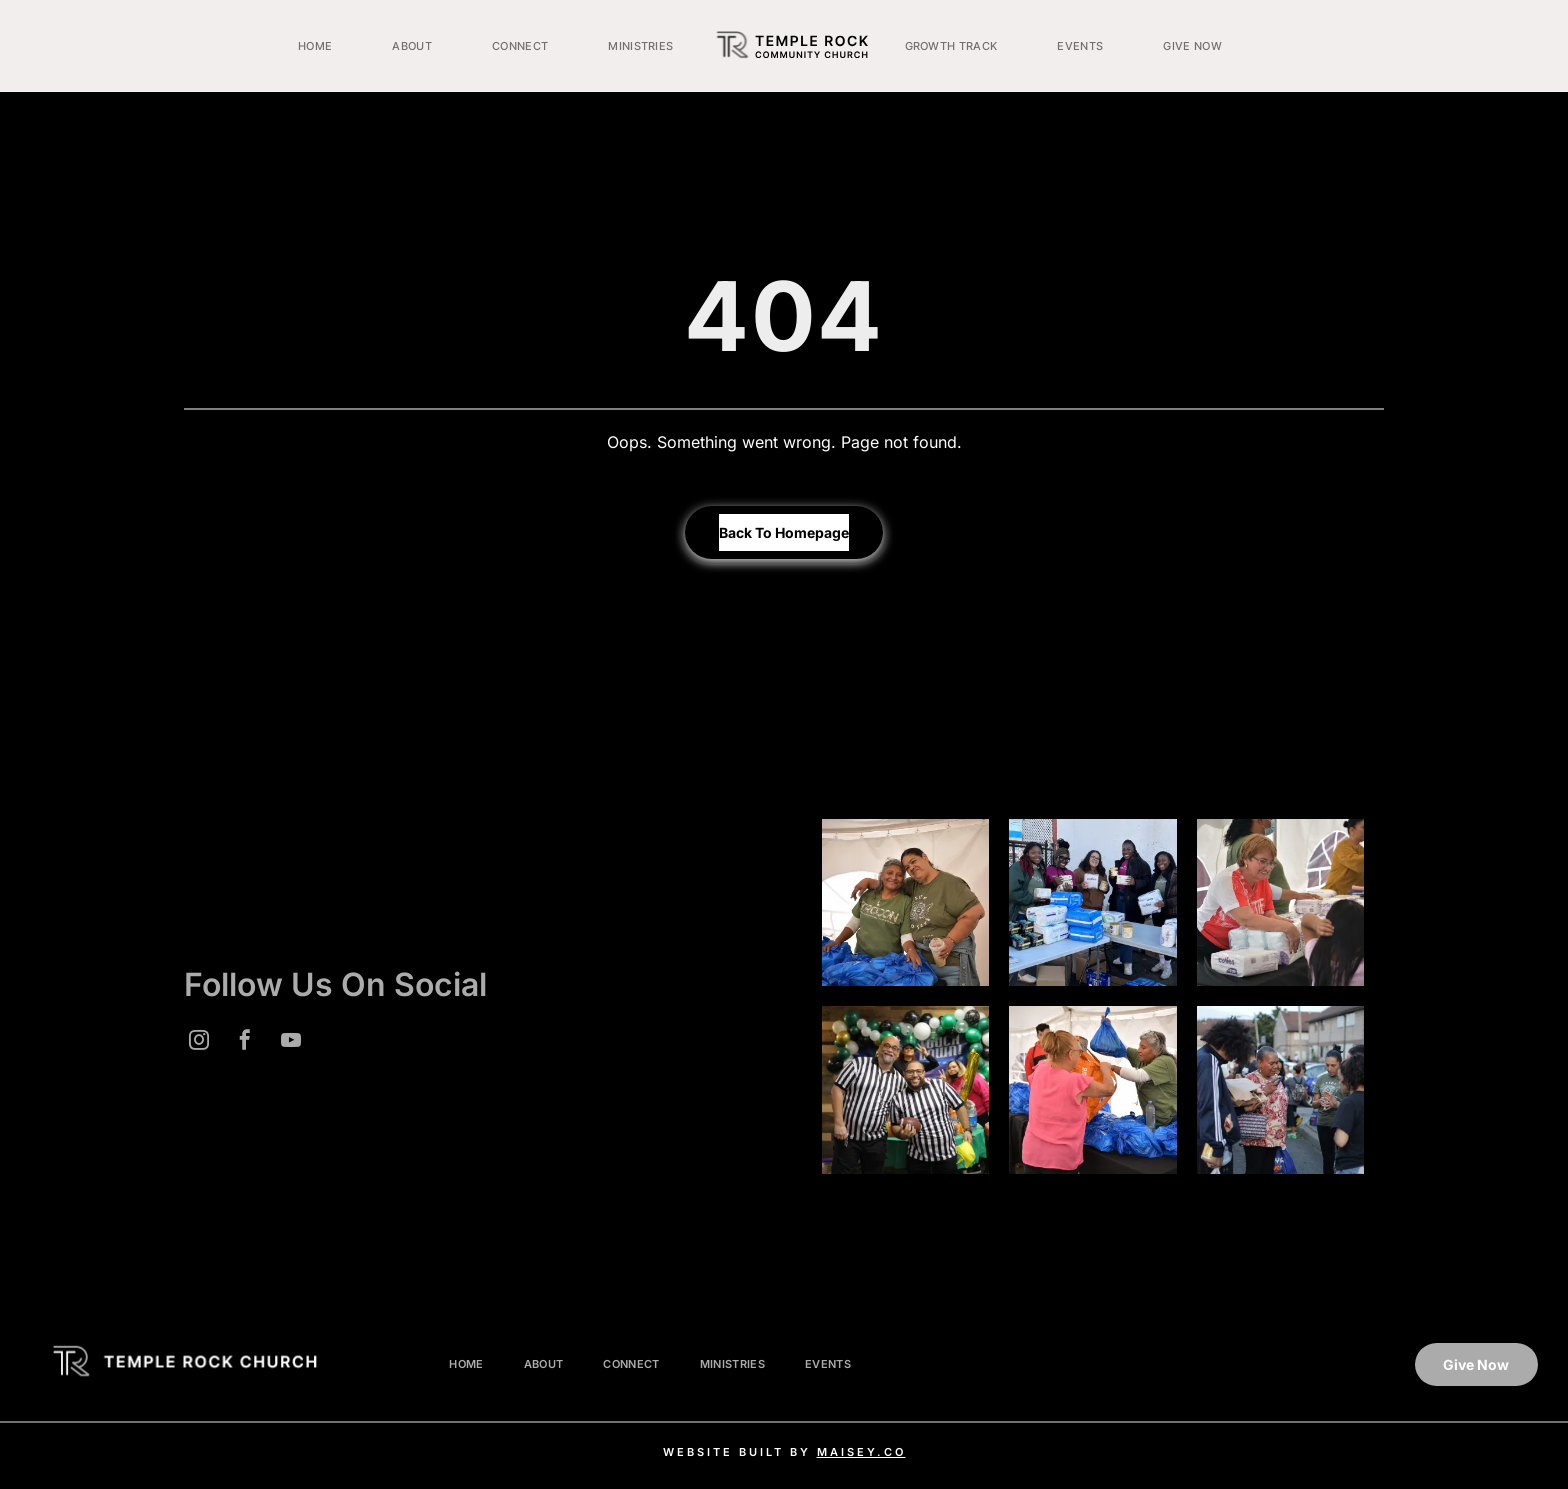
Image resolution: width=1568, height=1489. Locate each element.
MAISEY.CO (861, 1452)
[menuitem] (315, 46)
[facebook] (245, 1042)
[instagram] (199, 1042)
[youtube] (291, 1042)
